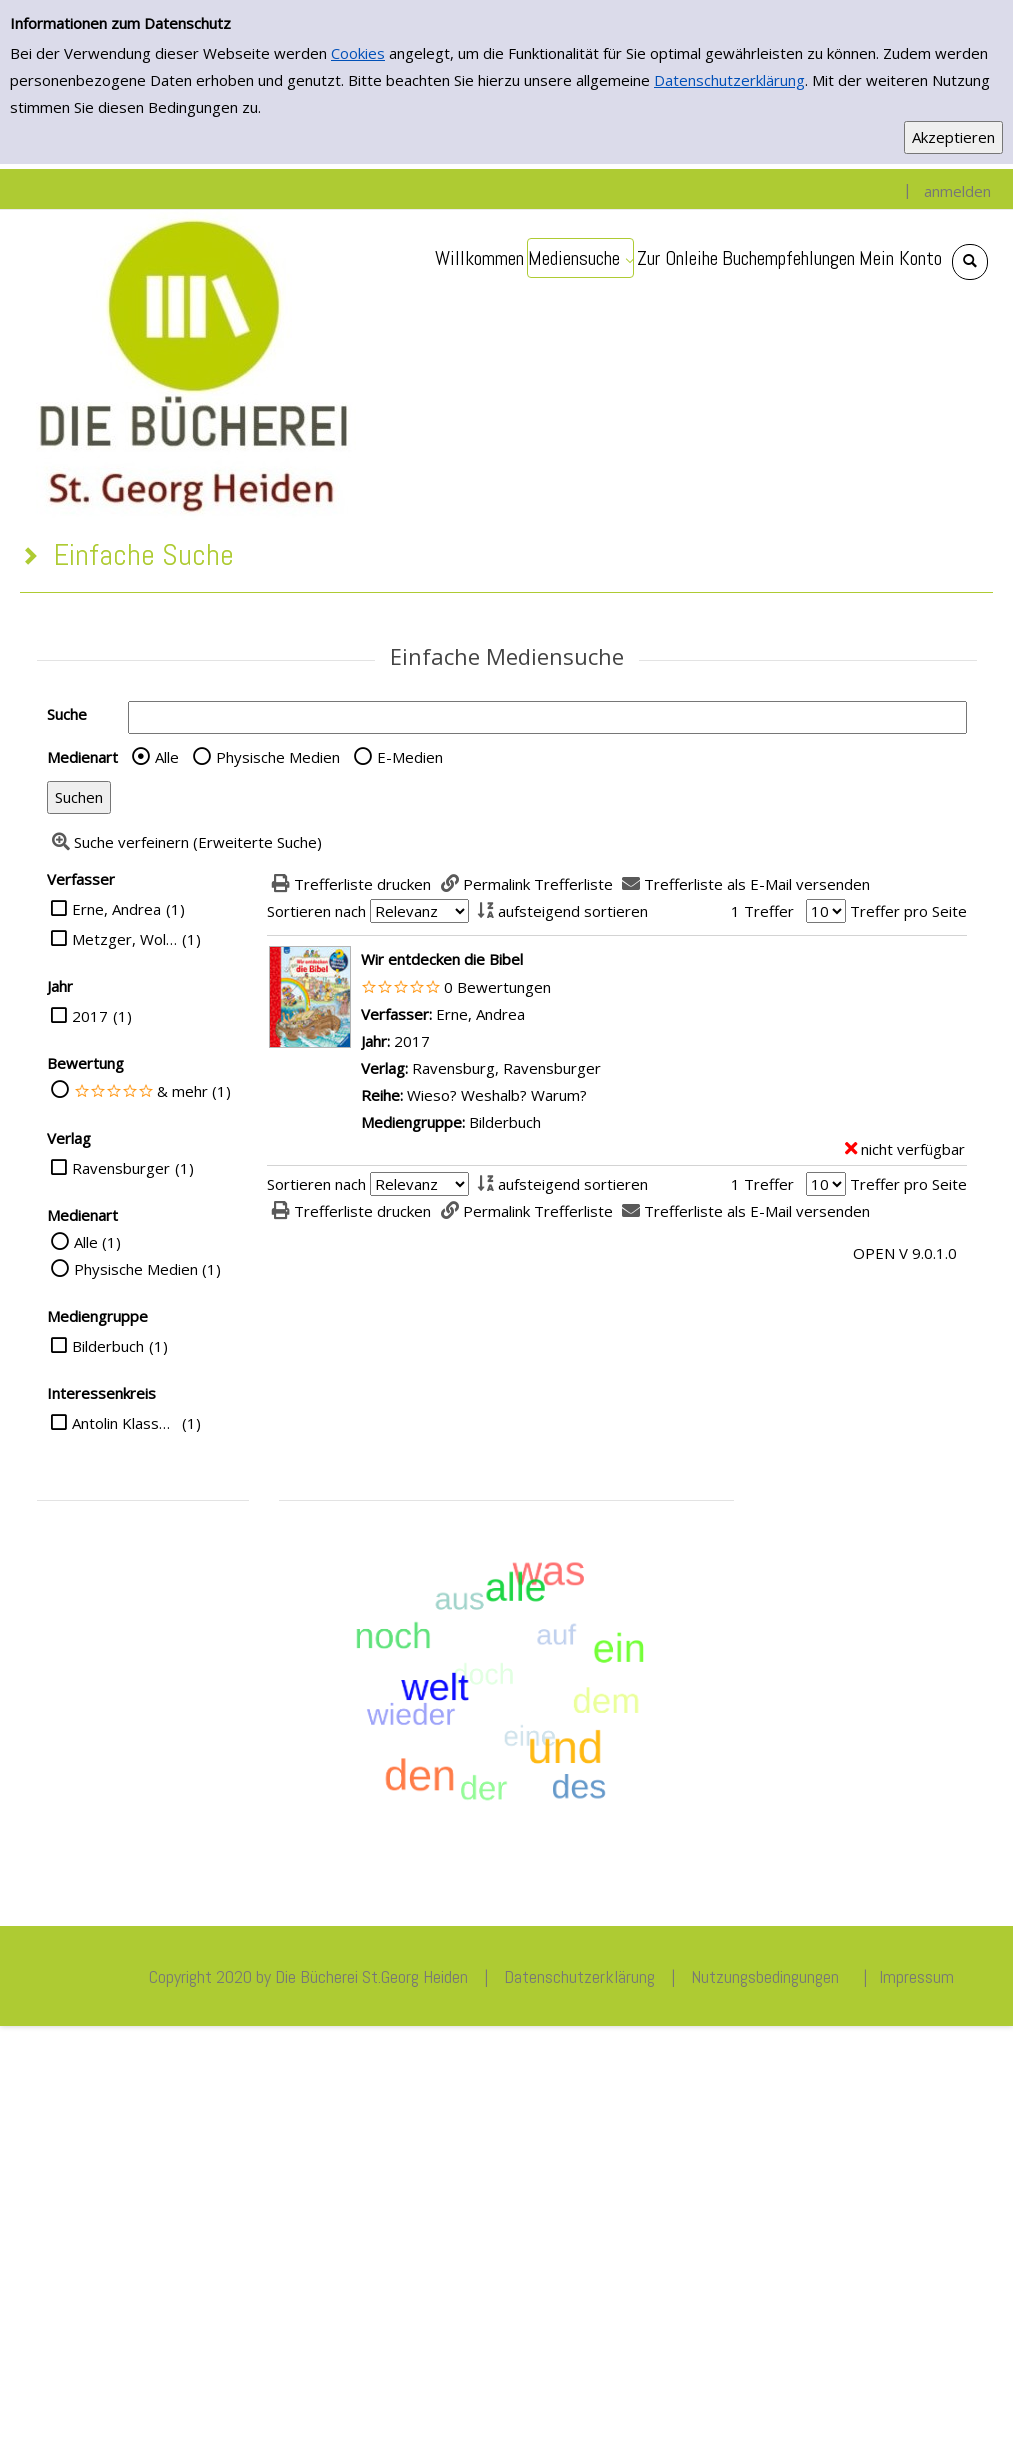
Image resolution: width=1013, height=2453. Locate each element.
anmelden (957, 191)
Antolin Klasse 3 (124, 1423)
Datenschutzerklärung (729, 80)
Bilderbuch (108, 1346)
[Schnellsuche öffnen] (970, 262)
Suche (67, 714)
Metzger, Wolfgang (124, 939)
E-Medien (410, 757)
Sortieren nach (316, 911)
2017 (90, 1016)
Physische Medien (278, 757)
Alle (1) (97, 1242)
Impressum (916, 1976)
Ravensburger (121, 1168)
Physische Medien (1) (147, 1269)
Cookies (358, 53)
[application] (580, 258)
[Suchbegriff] (547, 717)
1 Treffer (762, 911)
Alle (167, 757)
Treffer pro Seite (908, 911)
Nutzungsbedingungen (765, 1976)
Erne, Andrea (116, 909)
